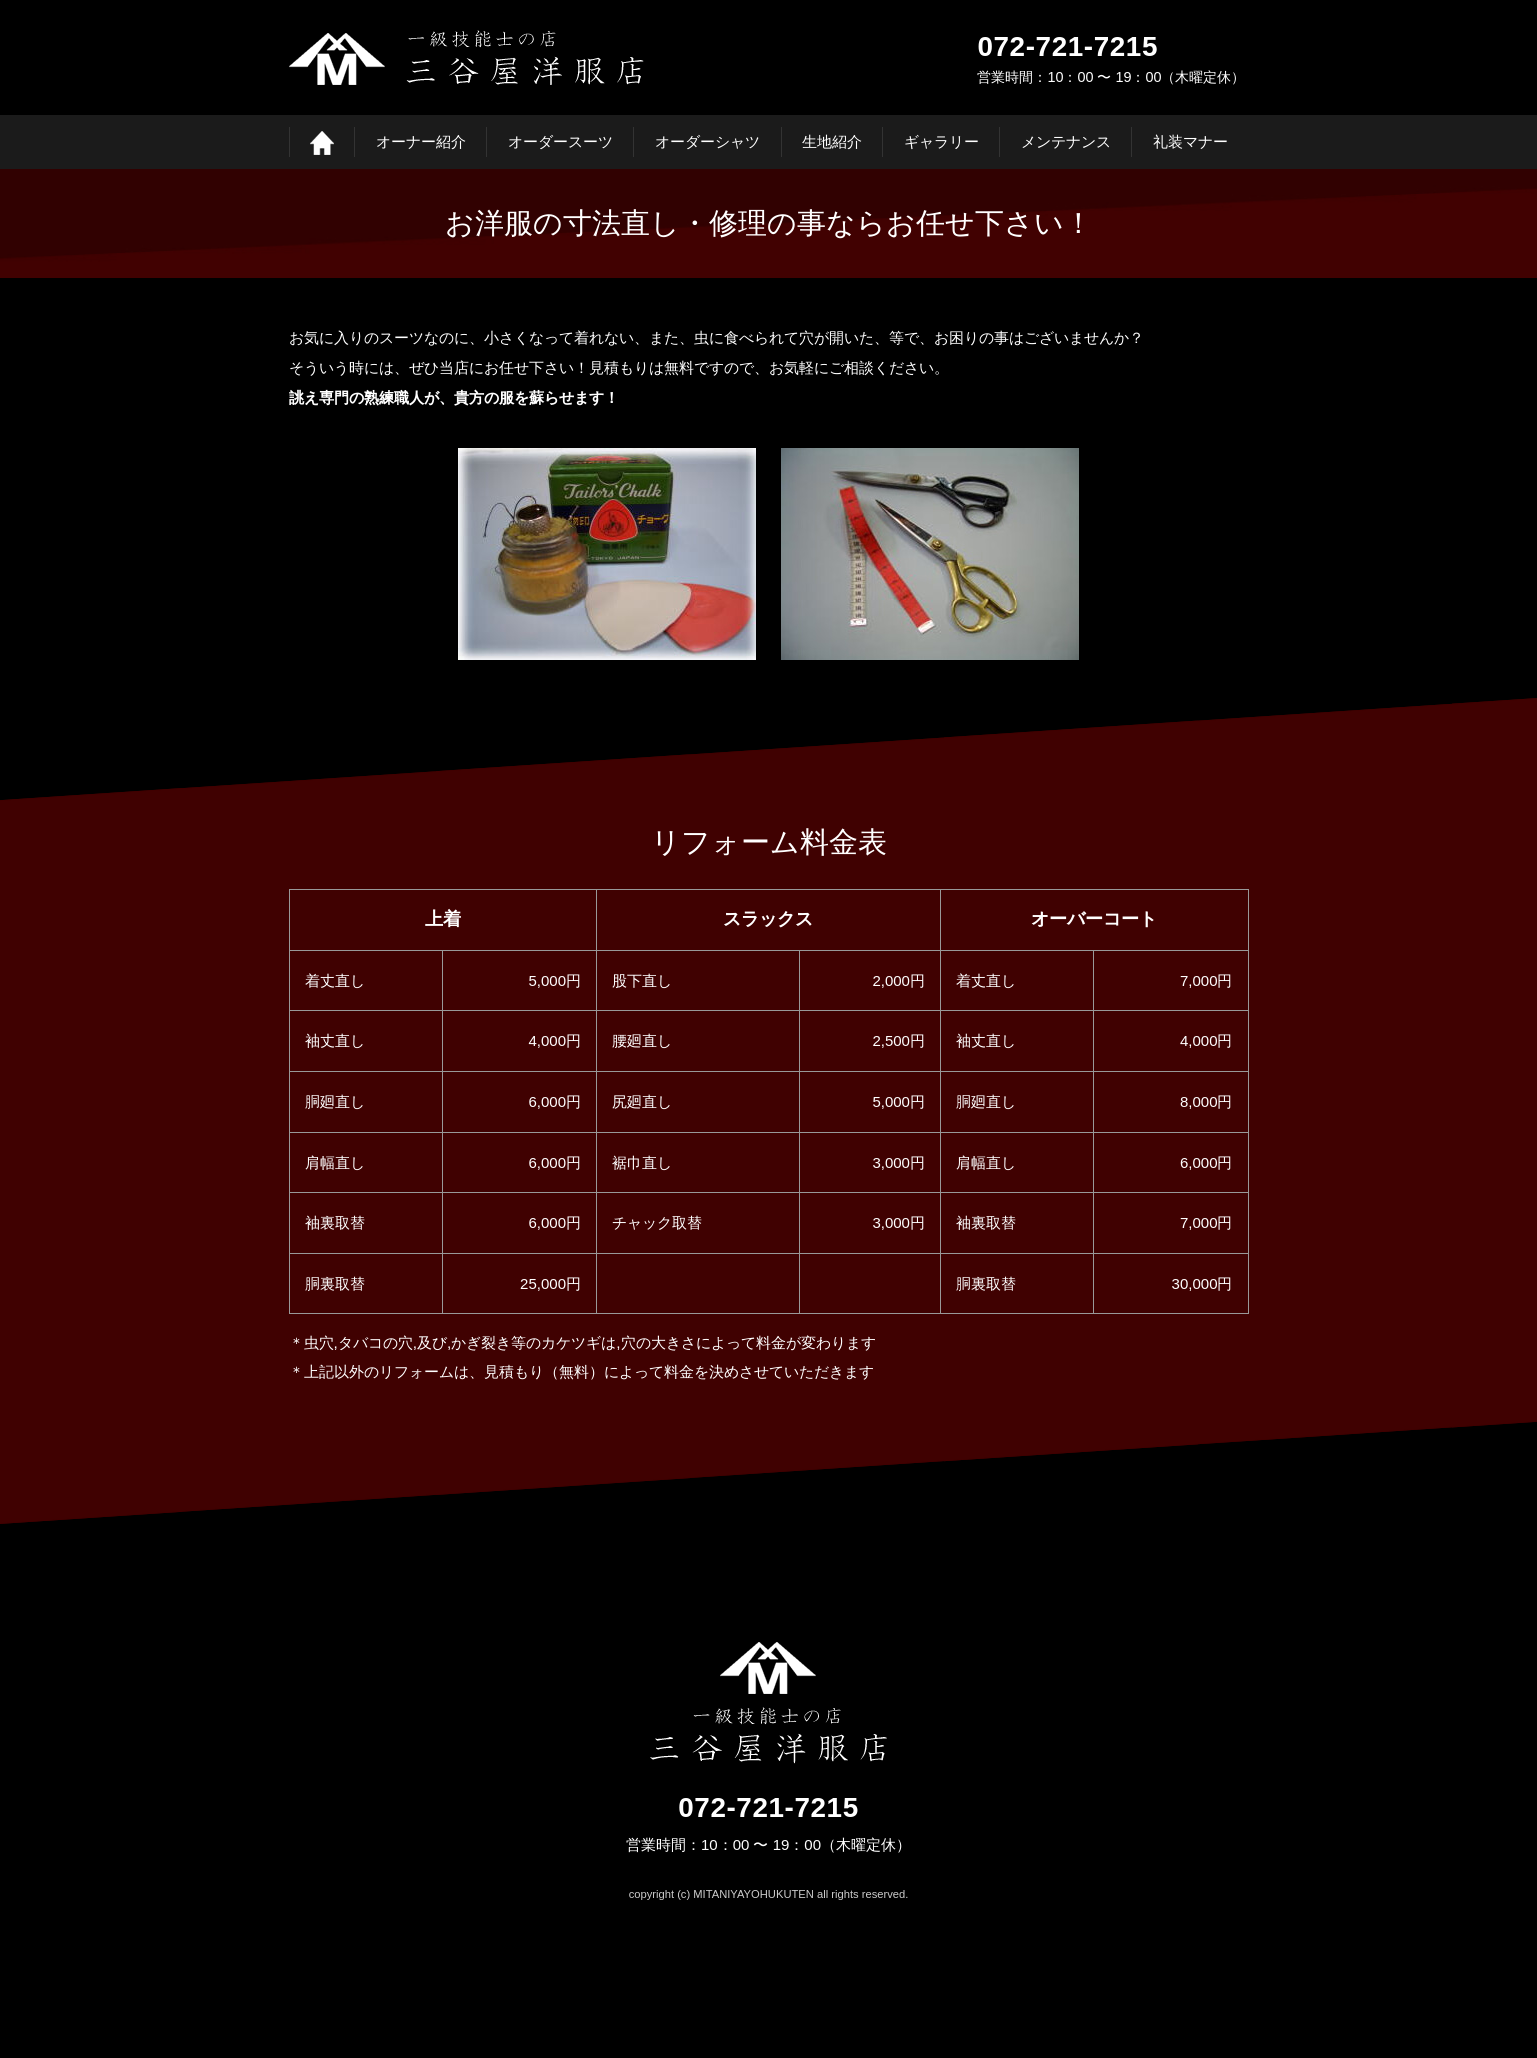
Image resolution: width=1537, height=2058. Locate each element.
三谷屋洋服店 (466, 57)
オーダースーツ (560, 141)
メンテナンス (1066, 141)
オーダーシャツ (707, 141)
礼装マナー (1190, 141)
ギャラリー (941, 141)
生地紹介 (832, 141)
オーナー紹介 (421, 141)
